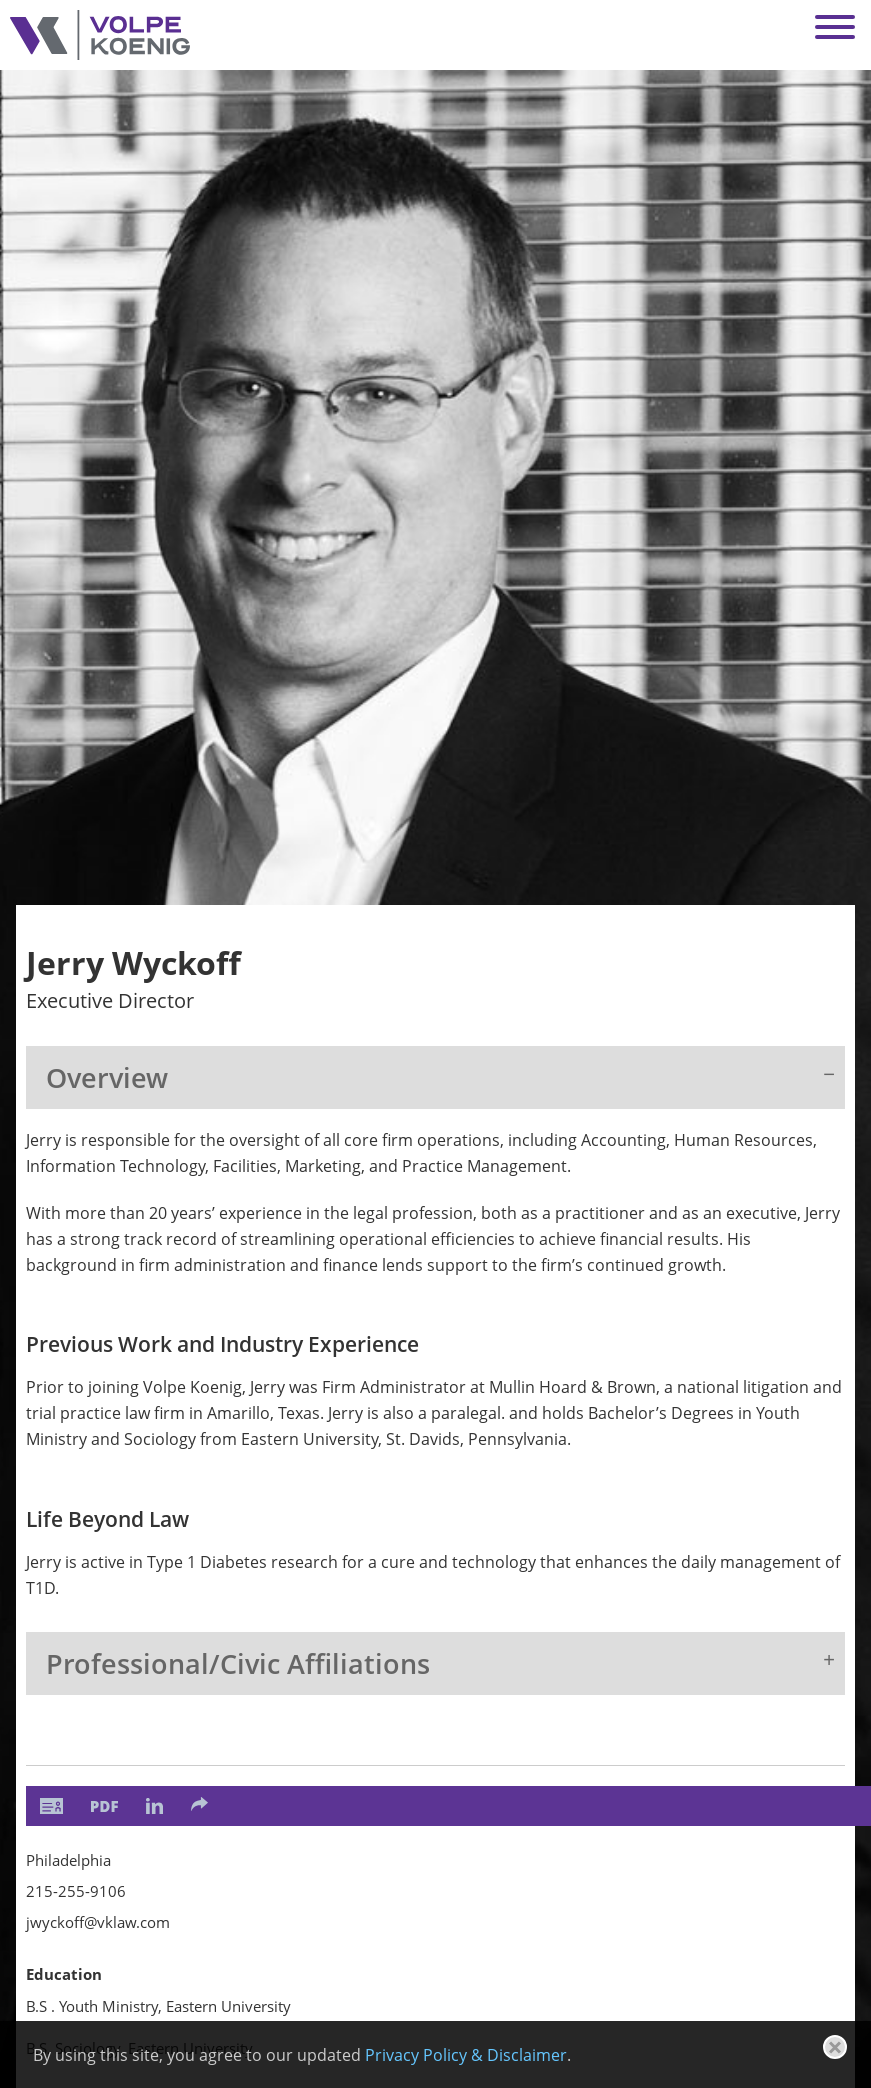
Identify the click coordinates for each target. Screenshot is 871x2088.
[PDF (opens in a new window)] (104, 1806)
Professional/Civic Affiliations (238, 1663)
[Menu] (835, 27)
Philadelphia (68, 1860)
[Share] (199, 1804)
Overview (107, 1077)
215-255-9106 (76, 1891)
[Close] (835, 2047)
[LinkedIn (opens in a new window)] (154, 1806)
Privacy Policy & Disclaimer (466, 2055)
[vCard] (51, 1806)
